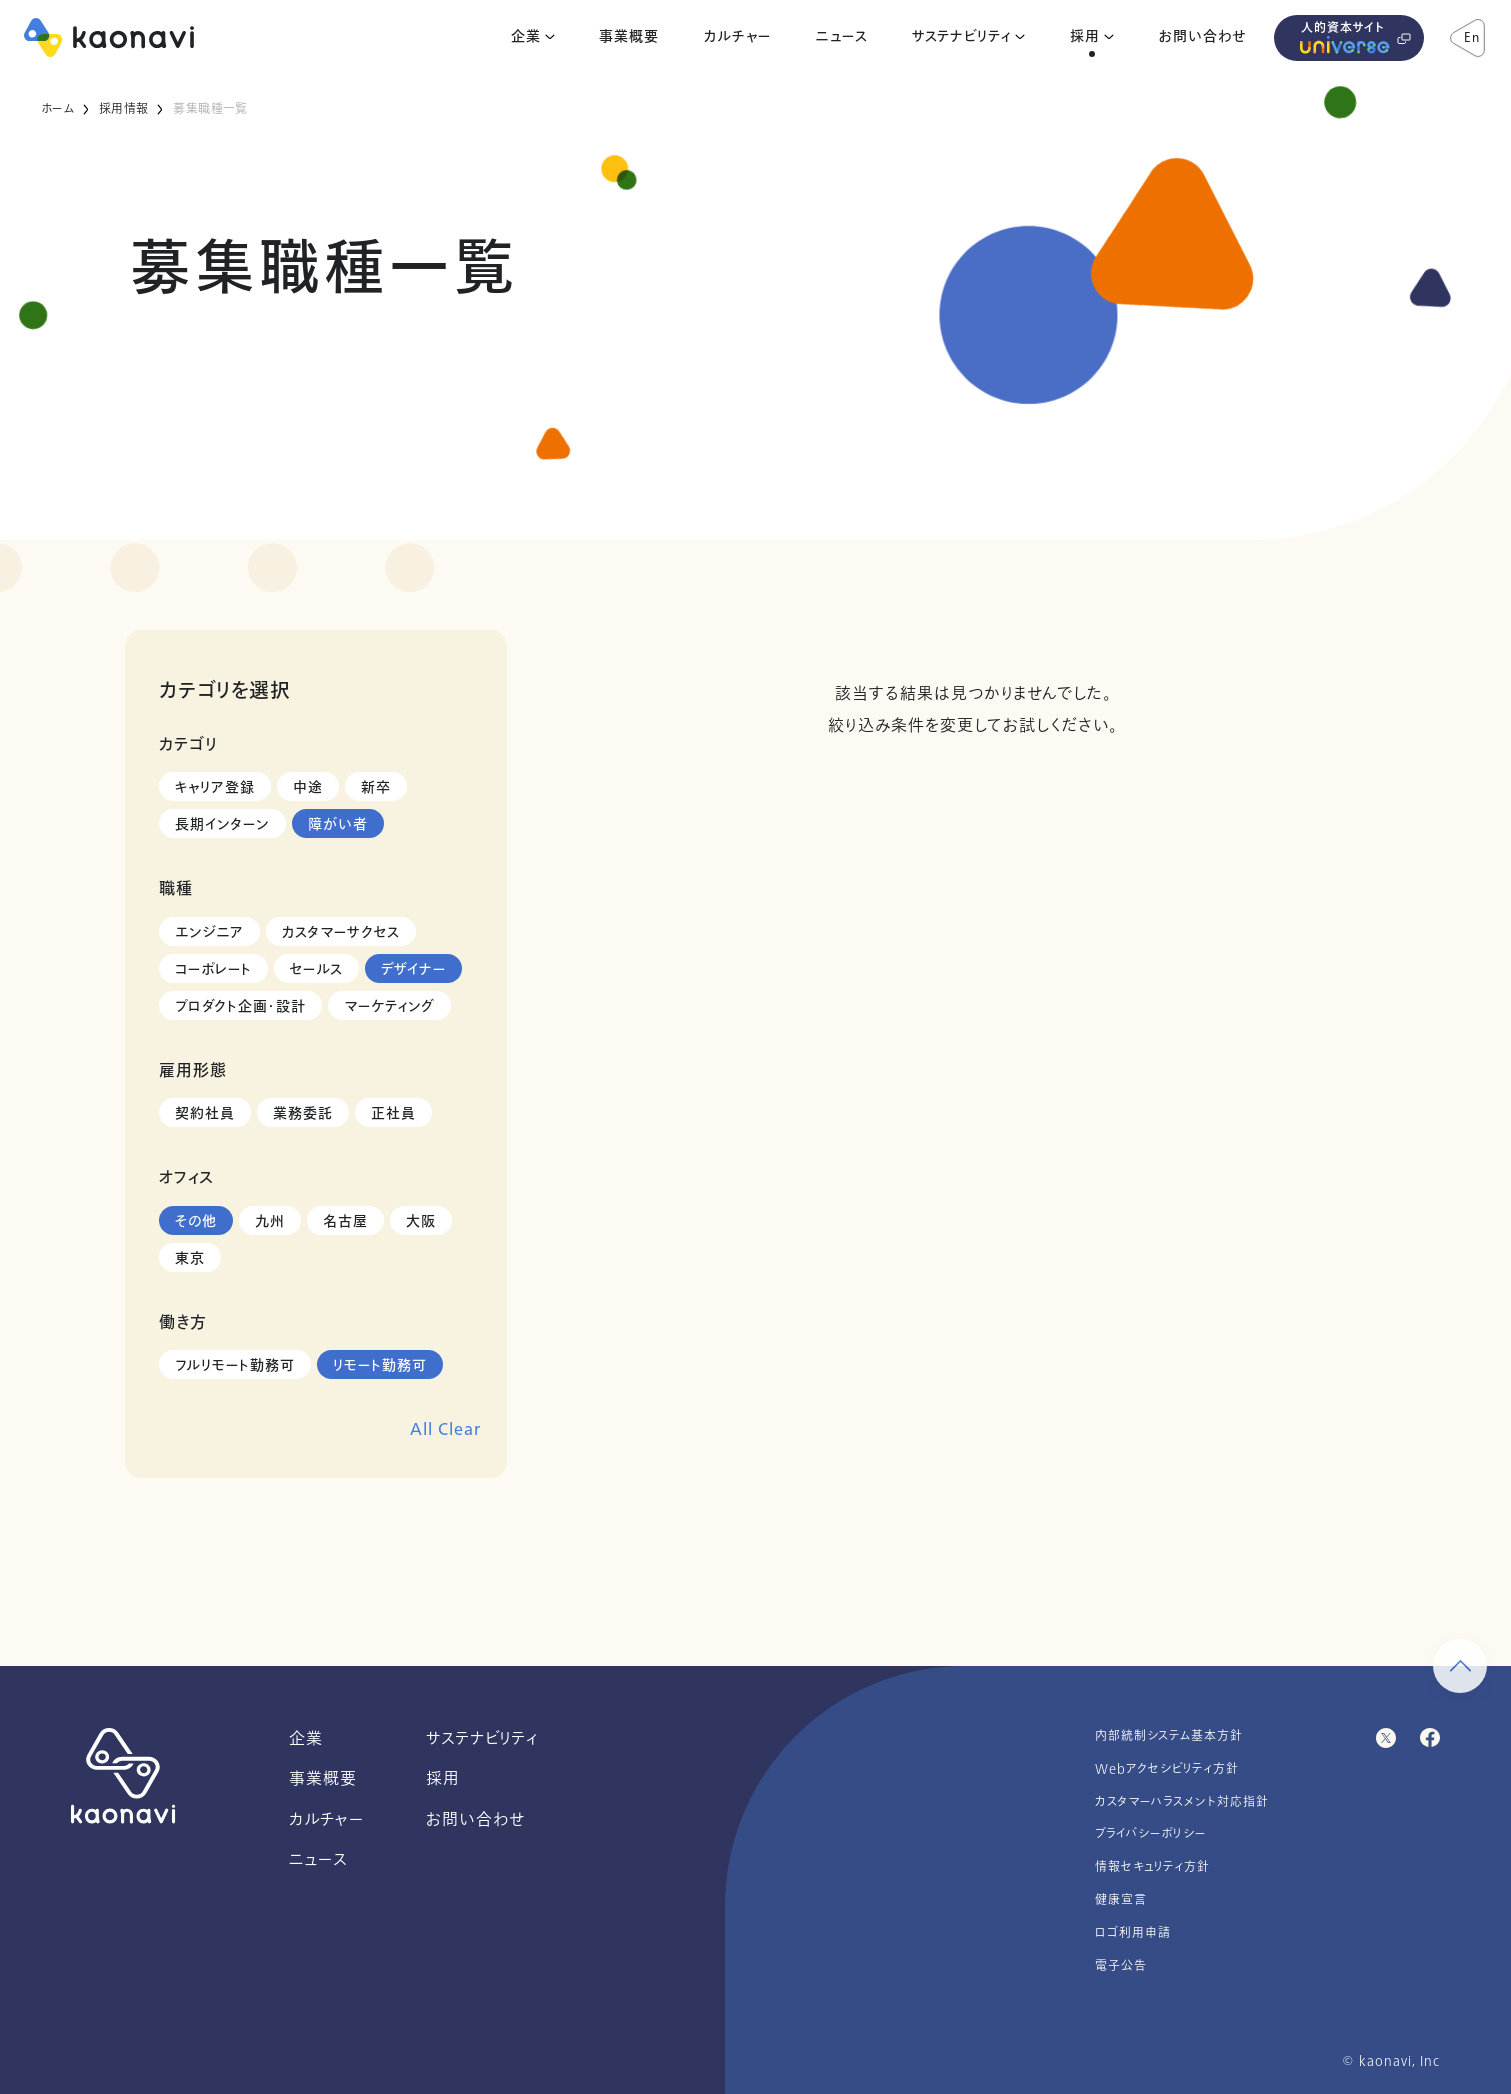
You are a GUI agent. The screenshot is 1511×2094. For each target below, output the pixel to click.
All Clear (445, 1429)
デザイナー (413, 969)
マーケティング (389, 1006)
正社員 (393, 1113)
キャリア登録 (215, 787)
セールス (316, 969)
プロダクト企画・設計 (240, 1006)
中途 (308, 787)
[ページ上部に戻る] (1460, 1666)
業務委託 (303, 1113)
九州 (270, 1221)
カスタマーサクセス (341, 932)
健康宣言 (1121, 1900)
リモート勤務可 (380, 1365)
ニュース (842, 37)
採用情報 (123, 109)
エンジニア (209, 932)
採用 (1085, 37)
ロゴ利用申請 (1133, 1933)
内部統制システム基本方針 (1169, 1736)
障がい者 (338, 824)
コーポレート (213, 969)
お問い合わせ (1202, 37)
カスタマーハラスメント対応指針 (1182, 1802)
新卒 (376, 787)
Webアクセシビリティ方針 (1167, 1769)
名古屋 (345, 1221)
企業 (526, 37)
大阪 (421, 1221)
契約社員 (205, 1113)
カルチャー (737, 37)
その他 (196, 1221)
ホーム (57, 109)
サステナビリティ (961, 37)
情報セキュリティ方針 (1152, 1867)
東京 (190, 1258)
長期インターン (222, 824)
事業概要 (629, 37)
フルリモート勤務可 (235, 1365)
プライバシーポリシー (1151, 1834)
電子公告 (1121, 1966)
